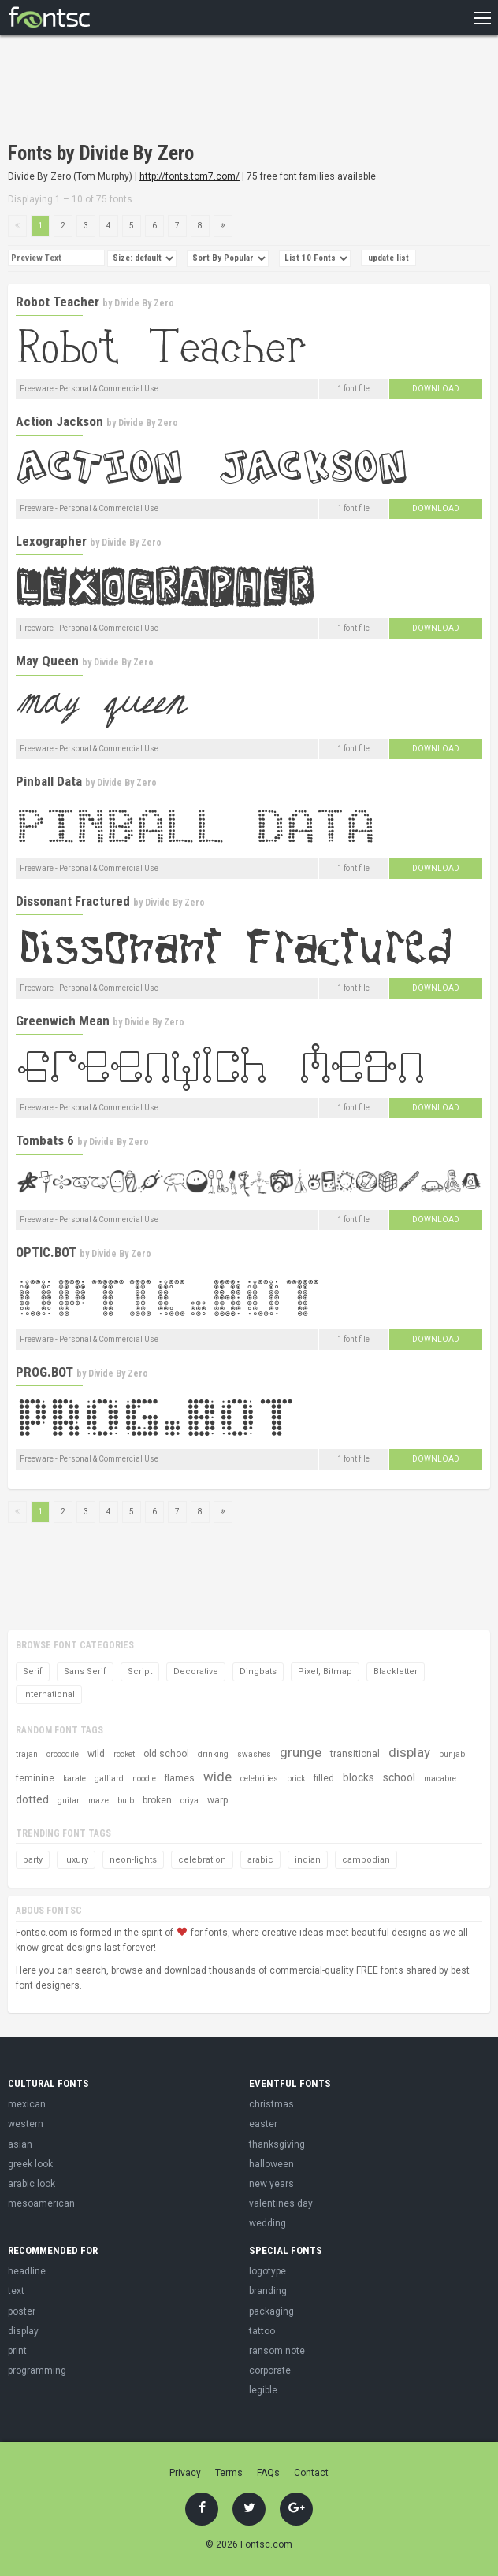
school (399, 1777)
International (49, 1694)
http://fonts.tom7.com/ (189, 176)
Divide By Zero (144, 303)
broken (157, 1800)
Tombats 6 (45, 1140)
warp (217, 1800)
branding (268, 2290)
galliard (109, 1778)
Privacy (185, 2472)
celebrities (259, 1778)
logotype (267, 2271)
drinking (213, 1754)
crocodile (62, 1754)
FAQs (268, 2472)
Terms (229, 2472)
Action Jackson (59, 421)
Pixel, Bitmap (325, 1671)
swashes (254, 1754)
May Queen (47, 661)
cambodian (366, 1860)
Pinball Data (49, 781)
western (25, 2123)
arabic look (31, 2183)
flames (180, 1778)
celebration (202, 1860)
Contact (311, 2472)
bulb (125, 1800)
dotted (32, 1799)
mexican (27, 2104)
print (17, 2350)
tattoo (262, 2331)
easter (263, 2123)
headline (27, 2271)
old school (166, 1753)
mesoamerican (41, 2203)
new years (271, 2183)
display (409, 1752)
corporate (270, 2370)
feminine (35, 1778)
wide (217, 1777)
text (16, 2290)
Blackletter (396, 1671)
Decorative (195, 1671)
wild (96, 1753)
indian (308, 1860)
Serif (33, 1671)
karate (74, 1778)
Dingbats (258, 1671)
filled (324, 1778)
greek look (30, 2164)
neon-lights (133, 1860)
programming (37, 2370)
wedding (267, 2223)
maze (98, 1800)
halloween (271, 2164)
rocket (124, 1754)
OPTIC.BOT (46, 1252)
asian (20, 2144)
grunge (300, 1752)
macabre (440, 1778)
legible (263, 2390)
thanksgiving (277, 2144)
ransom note (277, 2350)
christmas (271, 2104)
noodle (144, 1778)
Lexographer (51, 541)
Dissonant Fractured (73, 901)
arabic (260, 1860)
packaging (271, 2311)
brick (296, 1778)
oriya (189, 1800)
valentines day (281, 2203)
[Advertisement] (192, 90)
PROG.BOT (44, 1372)
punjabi (453, 1754)
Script (140, 1671)
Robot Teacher (57, 301)
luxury (76, 1860)
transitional (355, 1753)
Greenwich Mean (63, 1021)
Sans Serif (85, 1671)
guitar (69, 1800)
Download (435, 388)
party (33, 1860)
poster (21, 2311)
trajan (27, 1754)
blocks (358, 1777)
